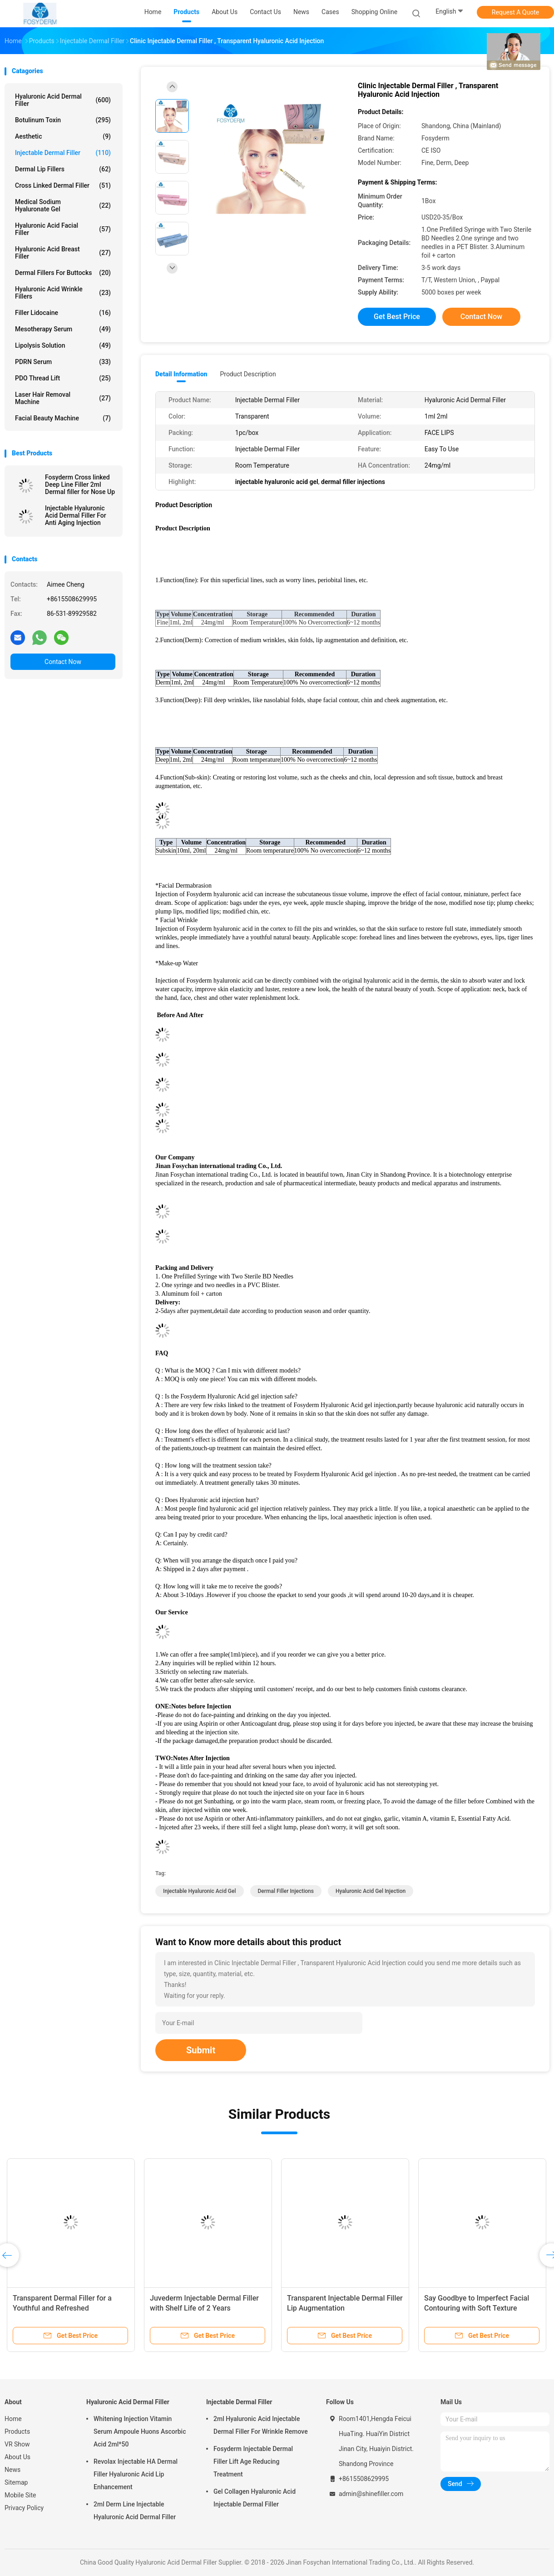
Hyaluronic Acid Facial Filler (63, 229)
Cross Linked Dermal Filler (63, 185)
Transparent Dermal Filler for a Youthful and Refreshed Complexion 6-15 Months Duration (68, 2308)
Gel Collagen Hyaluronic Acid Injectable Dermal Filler (254, 2498)
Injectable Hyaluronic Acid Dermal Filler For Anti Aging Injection (75, 515)
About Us (17, 2457)
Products (17, 2431)
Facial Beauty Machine (63, 418)
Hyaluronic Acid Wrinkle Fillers (63, 292)
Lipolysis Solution (63, 345)
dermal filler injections (286, 1891)
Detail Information (181, 374)
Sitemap (16, 2482)
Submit (200, 2050)
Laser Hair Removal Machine (63, 398)
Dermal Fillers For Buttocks (63, 272)
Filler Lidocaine (63, 312)
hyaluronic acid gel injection (371, 1891)
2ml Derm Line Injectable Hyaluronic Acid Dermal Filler (135, 2511)
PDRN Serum (63, 361)
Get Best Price (397, 316)
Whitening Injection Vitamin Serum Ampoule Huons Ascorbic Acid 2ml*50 (140, 2431)
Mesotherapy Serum (63, 329)
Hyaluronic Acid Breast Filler (63, 252)
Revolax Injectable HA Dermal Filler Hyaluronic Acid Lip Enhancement (136, 2474)
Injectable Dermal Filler (63, 152)
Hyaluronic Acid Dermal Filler (63, 100)
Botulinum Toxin (63, 120)
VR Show (17, 2444)
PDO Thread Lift (63, 378)
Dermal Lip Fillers (63, 169)
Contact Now (63, 661)
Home (13, 2418)
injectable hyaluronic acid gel (199, 1891)
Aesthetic (63, 136)
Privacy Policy (24, 2507)
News (12, 2469)
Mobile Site (20, 2495)
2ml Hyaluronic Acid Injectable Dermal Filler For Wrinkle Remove (260, 2425)
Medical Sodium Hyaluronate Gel (63, 205)
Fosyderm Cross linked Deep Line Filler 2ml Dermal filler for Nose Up (80, 484)
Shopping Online (374, 11)
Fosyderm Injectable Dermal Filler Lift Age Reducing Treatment (253, 2461)
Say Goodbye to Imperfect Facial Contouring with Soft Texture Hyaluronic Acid (476, 2308)
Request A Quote (515, 12)
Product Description (248, 374)
